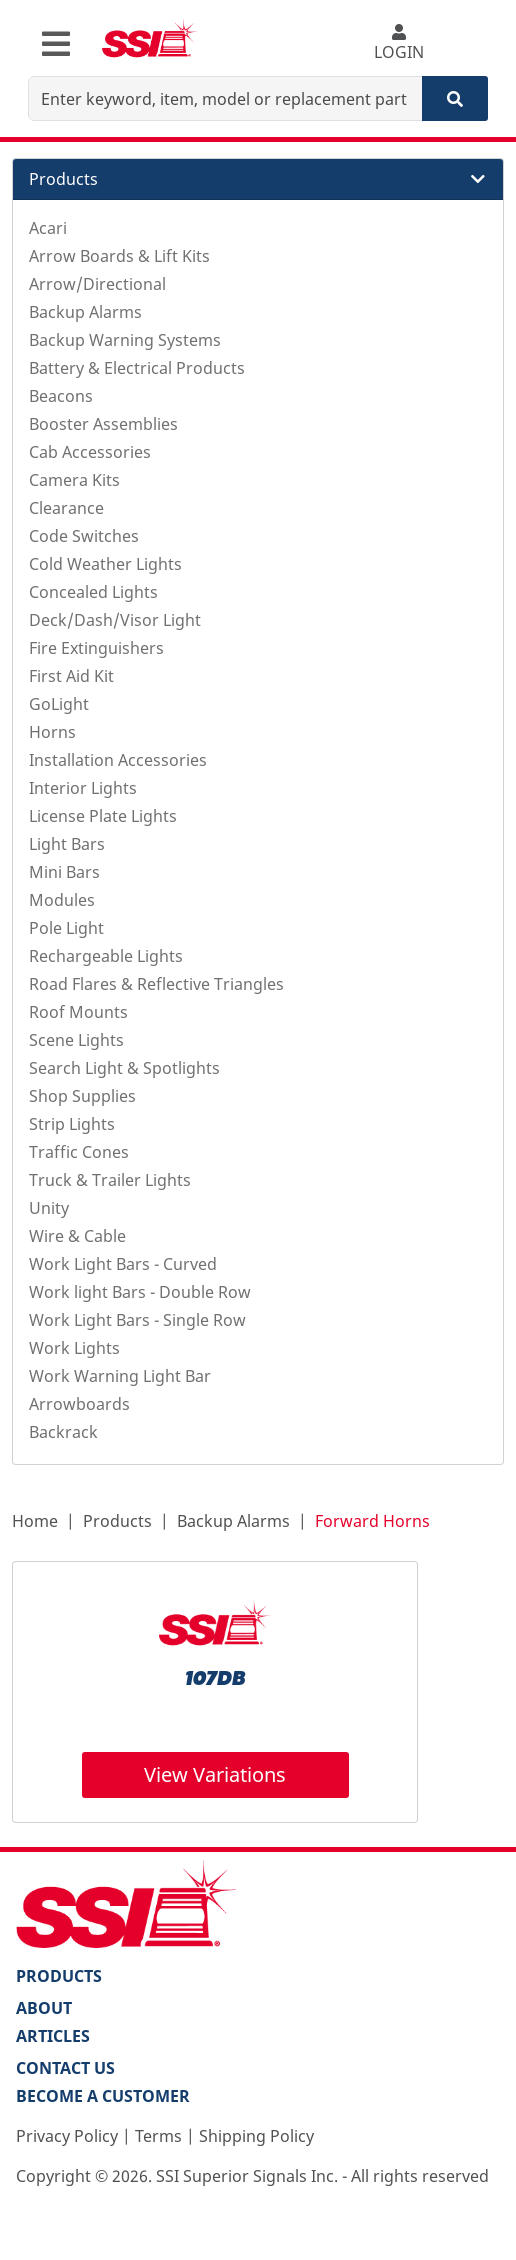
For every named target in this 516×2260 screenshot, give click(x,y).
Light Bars (67, 844)
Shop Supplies (82, 1096)
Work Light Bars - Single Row (137, 1320)
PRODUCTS (59, 1976)
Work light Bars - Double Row (140, 1292)
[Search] (455, 98)
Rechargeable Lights (106, 956)
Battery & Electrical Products (137, 368)
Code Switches (84, 536)
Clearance (66, 508)
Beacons (61, 396)
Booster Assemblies (103, 424)
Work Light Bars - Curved (123, 1264)
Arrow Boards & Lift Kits (119, 256)
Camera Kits (74, 480)
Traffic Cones (79, 1152)
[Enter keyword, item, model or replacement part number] (225, 98)
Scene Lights (76, 1040)
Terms (158, 2136)
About (44, 2008)
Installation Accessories (118, 760)
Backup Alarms (85, 312)
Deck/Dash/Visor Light (115, 620)
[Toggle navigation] (56, 44)
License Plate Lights (103, 816)
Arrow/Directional (97, 284)
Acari (48, 228)
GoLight (59, 704)
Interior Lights (83, 788)
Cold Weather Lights (105, 564)
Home (35, 1521)
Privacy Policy (67, 2136)
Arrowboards (79, 1404)
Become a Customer (103, 2096)
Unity (49, 1208)
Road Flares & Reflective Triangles (156, 984)
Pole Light (66, 928)
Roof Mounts (78, 1012)
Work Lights (74, 1348)
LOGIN (399, 43)
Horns (52, 732)
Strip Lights (72, 1124)
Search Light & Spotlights (124, 1068)
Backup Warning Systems (125, 340)
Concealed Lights (93, 592)
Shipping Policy (256, 2136)
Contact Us (65, 2068)
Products (117, 1521)
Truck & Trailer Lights (110, 1180)
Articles (53, 2036)
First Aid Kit (71, 676)
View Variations (215, 1774)
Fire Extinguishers (96, 648)
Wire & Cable (77, 1236)
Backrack (63, 1432)
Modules (62, 900)
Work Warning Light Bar (120, 1376)
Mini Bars (64, 872)
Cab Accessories (90, 452)
